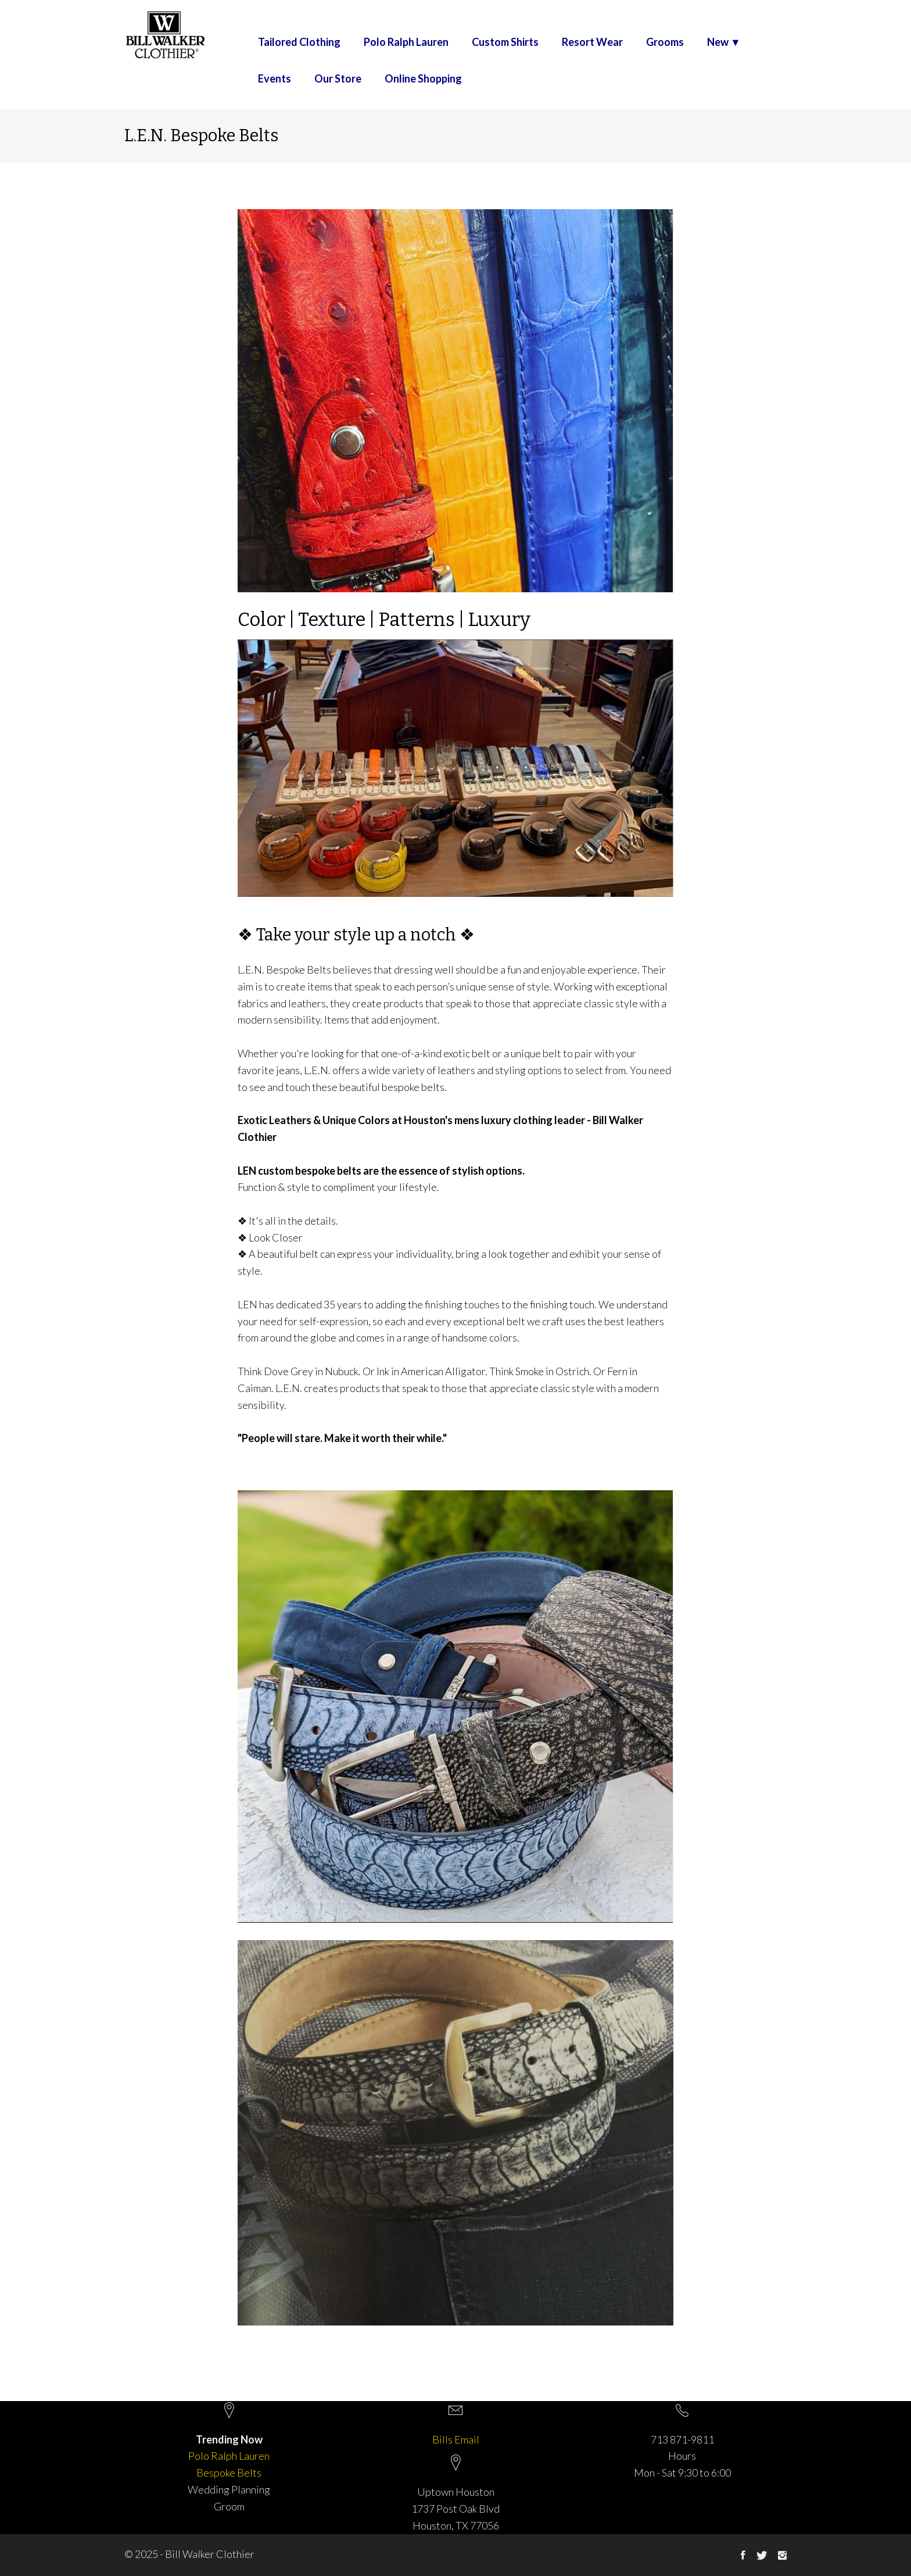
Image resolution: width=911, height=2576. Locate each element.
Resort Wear (592, 42)
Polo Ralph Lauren (406, 42)
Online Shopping (423, 79)
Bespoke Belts (228, 2472)
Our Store (337, 79)
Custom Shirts (505, 42)
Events (274, 79)
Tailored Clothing (299, 42)
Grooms (665, 42)
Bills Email (455, 2439)
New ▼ (724, 42)
